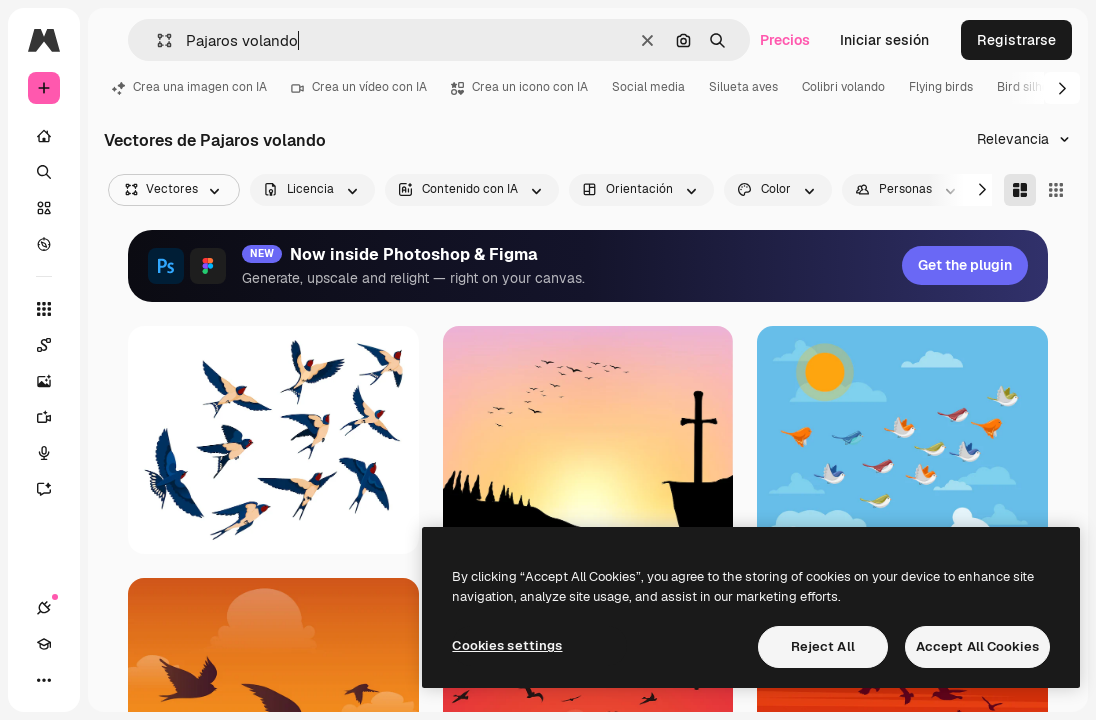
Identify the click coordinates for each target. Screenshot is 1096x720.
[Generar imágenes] (44, 381)
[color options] (778, 190)
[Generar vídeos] (44, 417)
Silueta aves (743, 87)
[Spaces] (44, 345)
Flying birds (941, 87)
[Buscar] (44, 172)
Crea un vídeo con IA (359, 87)
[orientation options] (641, 190)
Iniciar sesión (884, 40)
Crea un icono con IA (519, 87)
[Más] (44, 680)
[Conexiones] (44, 608)
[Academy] (44, 644)
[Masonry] (1020, 190)
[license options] (312, 190)
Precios (785, 40)
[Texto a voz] (44, 453)
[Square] (1056, 190)
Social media (648, 87)
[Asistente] (44, 489)
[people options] (907, 190)
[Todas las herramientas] (44, 309)
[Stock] (44, 208)
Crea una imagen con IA (189, 87)
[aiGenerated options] (472, 190)
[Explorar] (44, 244)
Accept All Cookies (977, 646)
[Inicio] (44, 136)
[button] (156, 40)
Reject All (823, 646)
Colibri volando (843, 87)
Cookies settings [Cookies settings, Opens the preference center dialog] (507, 645)
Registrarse (1016, 40)
